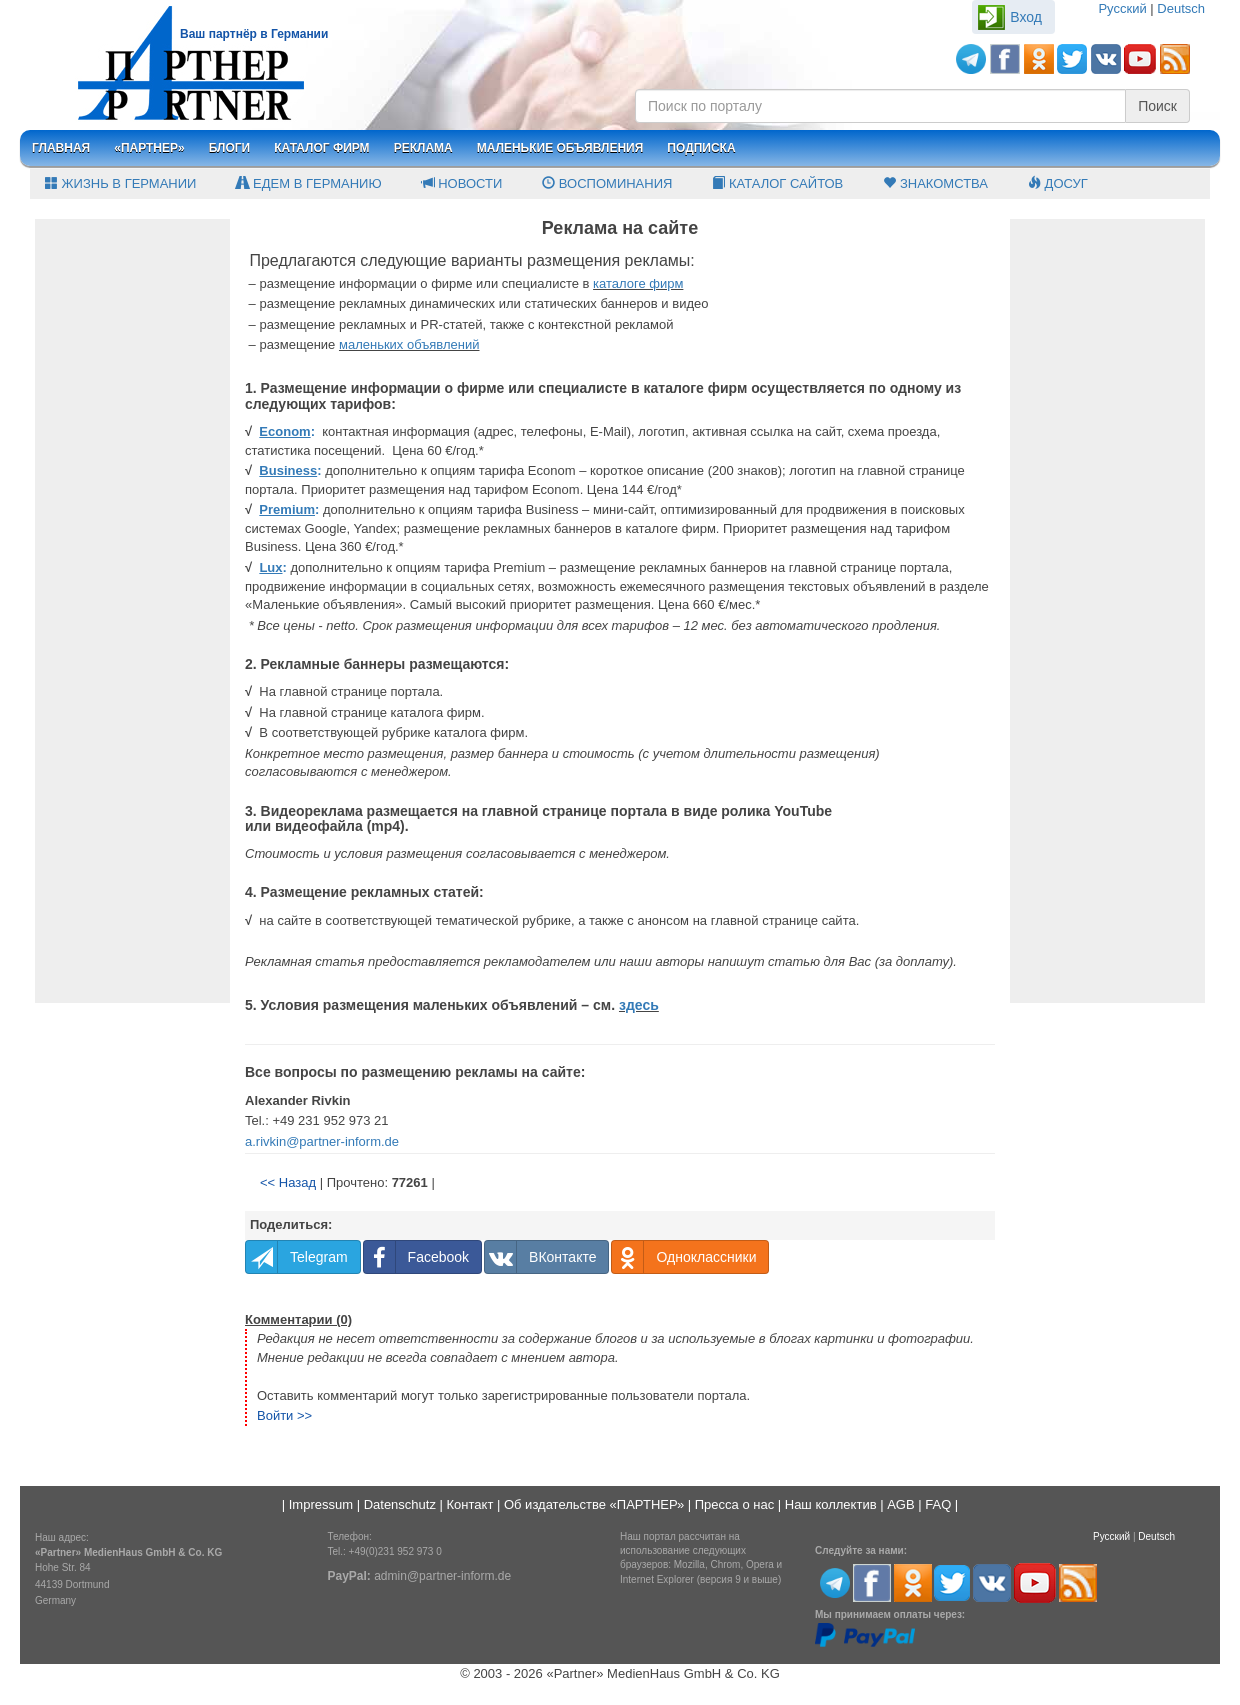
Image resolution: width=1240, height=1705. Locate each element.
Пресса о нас (734, 1504)
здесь (639, 1005)
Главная (61, 148)
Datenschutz (400, 1504)
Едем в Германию (308, 183)
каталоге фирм (638, 283)
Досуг (1058, 183)
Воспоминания (607, 183)
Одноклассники (684, 1257)
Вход (1026, 17)
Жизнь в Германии (120, 183)
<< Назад (288, 1182)
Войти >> (284, 1415)
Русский (1122, 8)
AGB (900, 1504)
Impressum (321, 1504)
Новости (462, 183)
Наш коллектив (831, 1504)
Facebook (416, 1257)
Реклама (423, 148)
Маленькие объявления (560, 148)
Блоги (230, 148)
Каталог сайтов (777, 183)
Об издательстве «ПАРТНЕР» (594, 1504)
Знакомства (935, 183)
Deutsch (1181, 8)
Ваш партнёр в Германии (254, 34)
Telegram (297, 1257)
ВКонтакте (540, 1257)
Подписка (701, 148)
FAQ (938, 1504)
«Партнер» (149, 148)
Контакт (470, 1504)
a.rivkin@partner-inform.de (322, 1141)
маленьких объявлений (409, 344)
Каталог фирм (321, 148)
